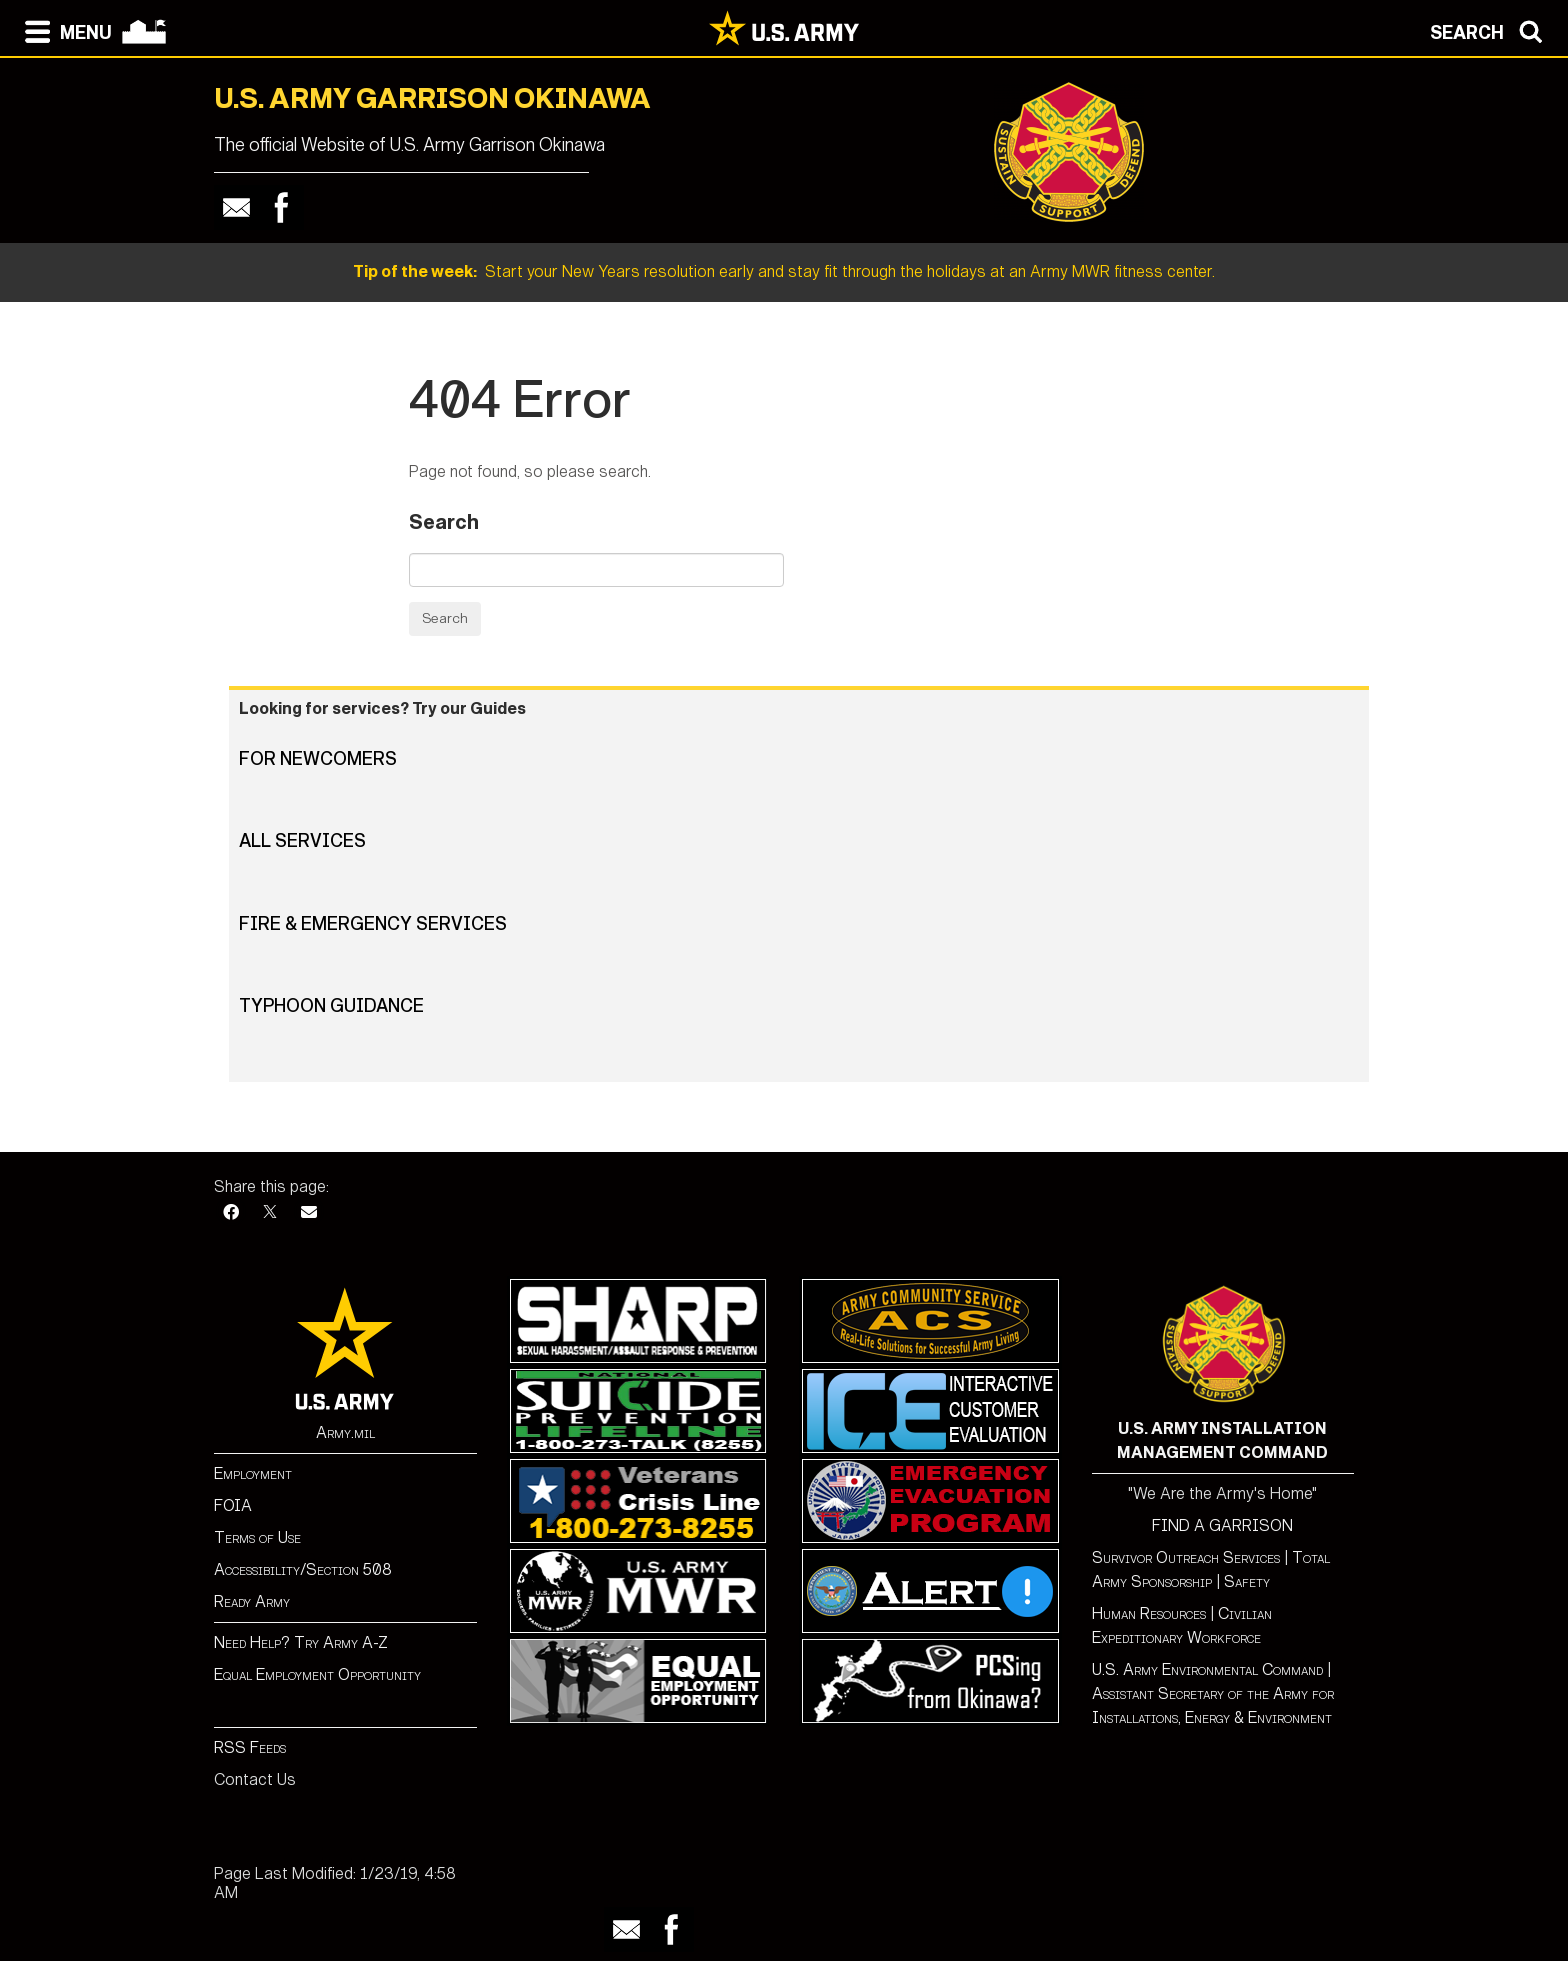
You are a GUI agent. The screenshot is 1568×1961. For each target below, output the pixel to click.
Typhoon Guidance (331, 1006)
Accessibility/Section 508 (303, 1569)
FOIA (233, 1505)
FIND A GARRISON (1222, 1525)
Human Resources (1149, 1613)
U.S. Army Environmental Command (1207, 1669)
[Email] (309, 1212)
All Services (302, 841)
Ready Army (252, 1601)
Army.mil (345, 1432)
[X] (270, 1212)
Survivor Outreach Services (1186, 1557)
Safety (1247, 1581)
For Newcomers (318, 759)
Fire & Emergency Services (373, 924)
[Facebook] (231, 1212)
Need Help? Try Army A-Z (301, 1642)
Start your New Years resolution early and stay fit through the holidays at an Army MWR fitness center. (784, 271)
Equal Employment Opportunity (317, 1674)
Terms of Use (257, 1537)
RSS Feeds (250, 1747)
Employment (253, 1473)
